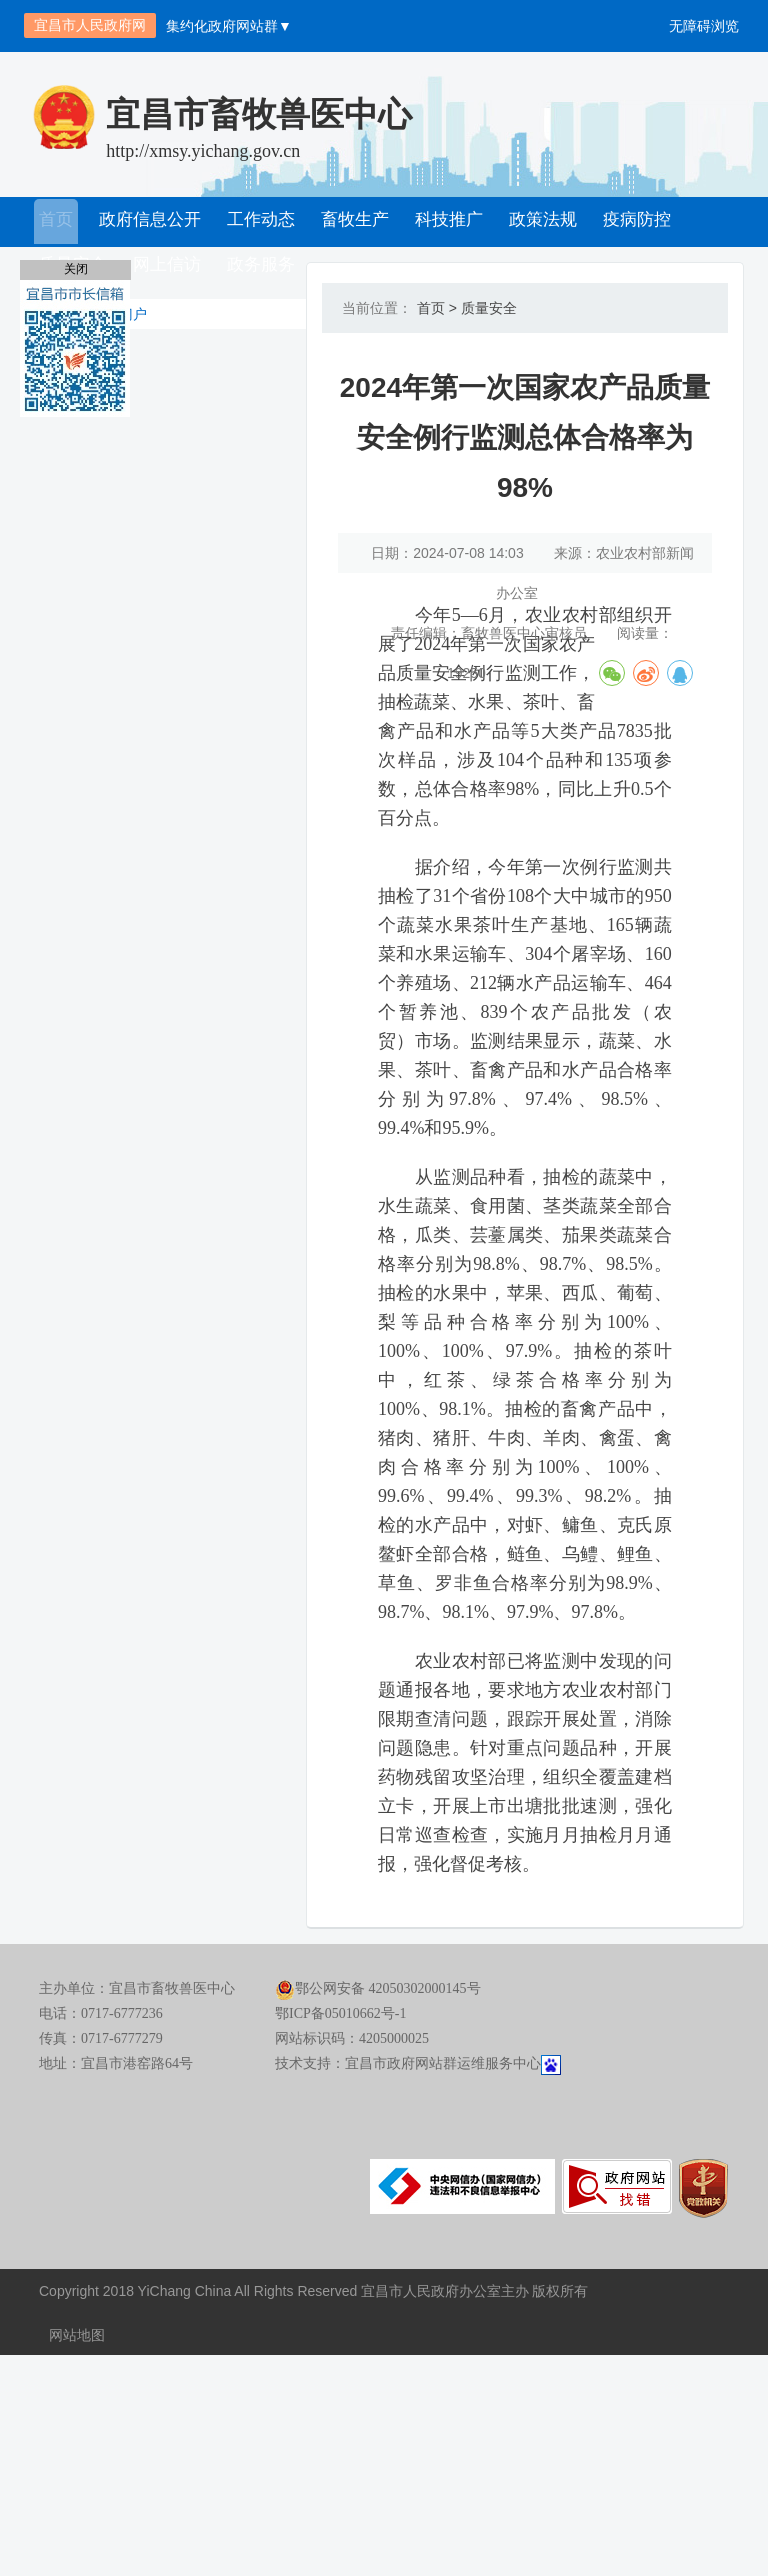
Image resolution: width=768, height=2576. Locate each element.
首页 (57, 222)
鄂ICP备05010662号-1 (340, 2240)
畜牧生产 (351, 222)
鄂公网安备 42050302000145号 (378, 2215)
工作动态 (259, 222)
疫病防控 (627, 222)
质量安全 (483, 308)
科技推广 (443, 222)
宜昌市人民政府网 (90, 25)
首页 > (431, 308)
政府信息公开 (149, 222)
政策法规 (535, 222)
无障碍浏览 (704, 26)
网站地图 (77, 2556)
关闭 (76, 269)
